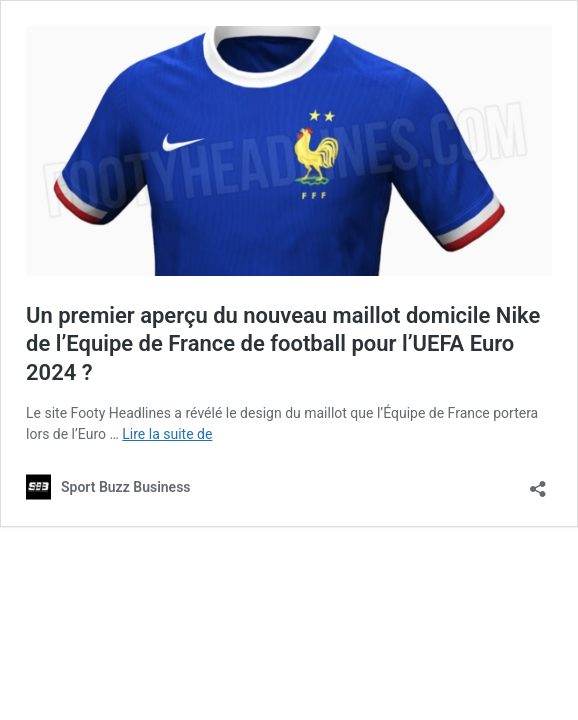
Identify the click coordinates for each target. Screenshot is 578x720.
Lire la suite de (167, 434)
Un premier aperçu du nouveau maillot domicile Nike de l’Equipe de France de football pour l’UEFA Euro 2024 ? (283, 344)
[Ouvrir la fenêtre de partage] (538, 482)
